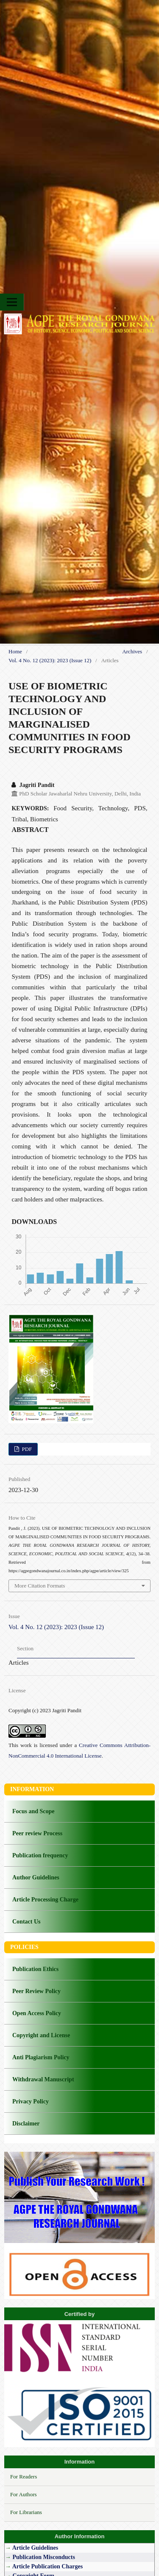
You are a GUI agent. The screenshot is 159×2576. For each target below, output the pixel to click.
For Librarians (26, 2512)
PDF (26, 1449)
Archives (132, 651)
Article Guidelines (36, 2548)
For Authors (23, 2494)
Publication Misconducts (43, 2557)
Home (15, 651)
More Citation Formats (39, 1585)
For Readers (23, 2476)
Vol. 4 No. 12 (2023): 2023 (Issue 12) (49, 660)
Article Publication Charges (47, 2566)
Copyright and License (41, 2035)
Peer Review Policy (36, 1991)
